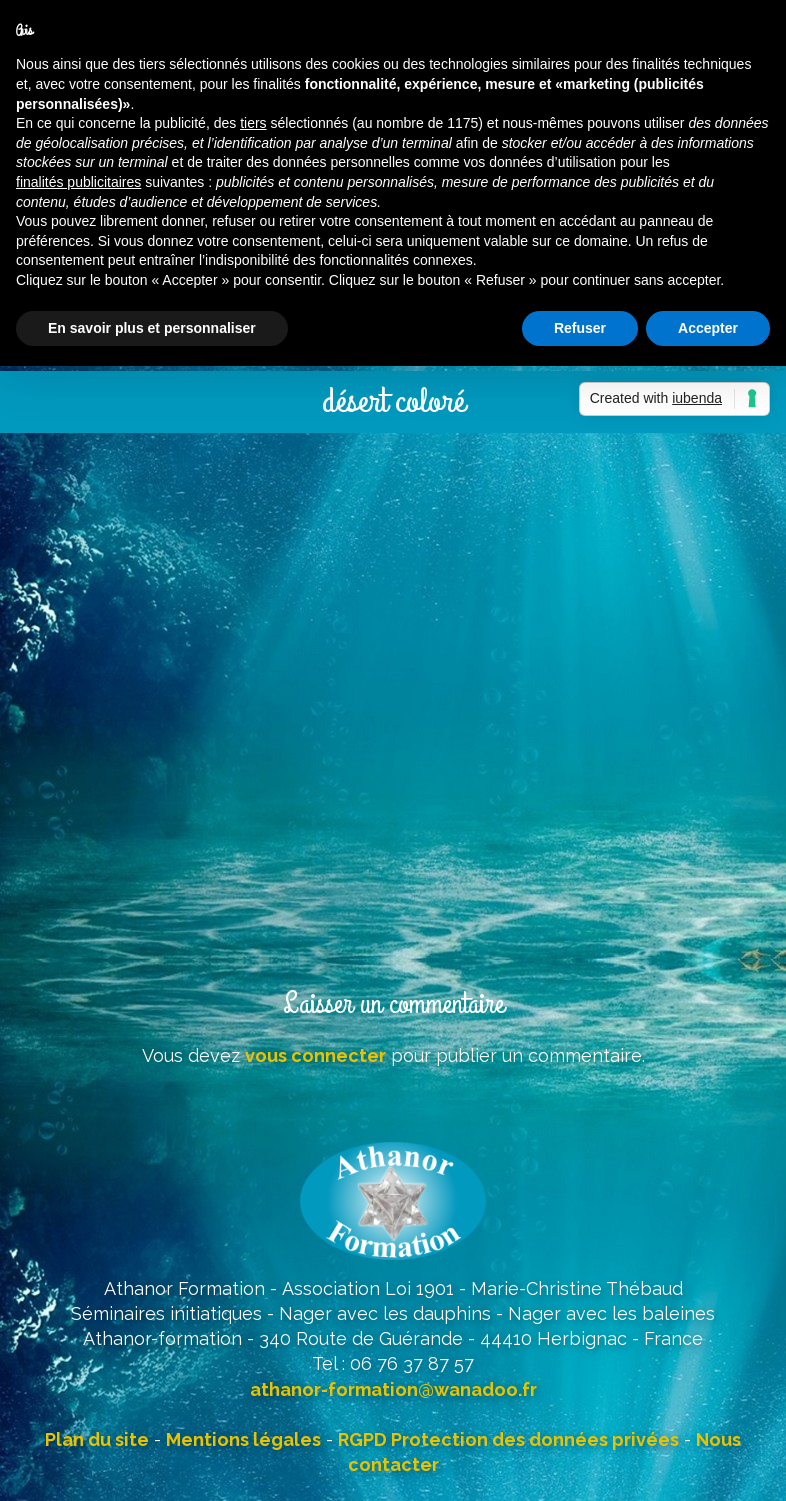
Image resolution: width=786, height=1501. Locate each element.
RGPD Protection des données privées (508, 1439)
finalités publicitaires (78, 182)
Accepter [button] (708, 328)
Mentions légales (243, 1439)
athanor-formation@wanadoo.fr (393, 1389)
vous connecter (315, 1055)
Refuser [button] (580, 328)
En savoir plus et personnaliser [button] (152, 328)
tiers (253, 123)
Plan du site (97, 1439)
